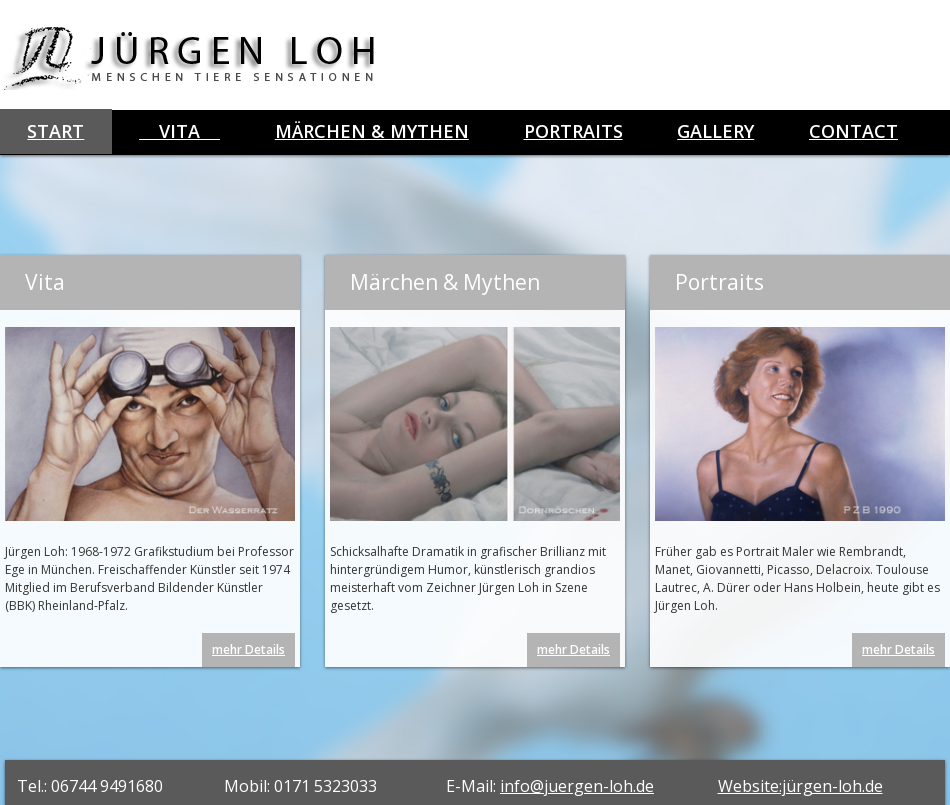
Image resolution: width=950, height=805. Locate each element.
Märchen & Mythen (372, 131)
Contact (853, 131)
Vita (179, 131)
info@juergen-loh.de (577, 786)
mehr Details (248, 649)
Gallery (715, 131)
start (55, 131)
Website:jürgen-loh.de (800, 786)
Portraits (573, 131)
